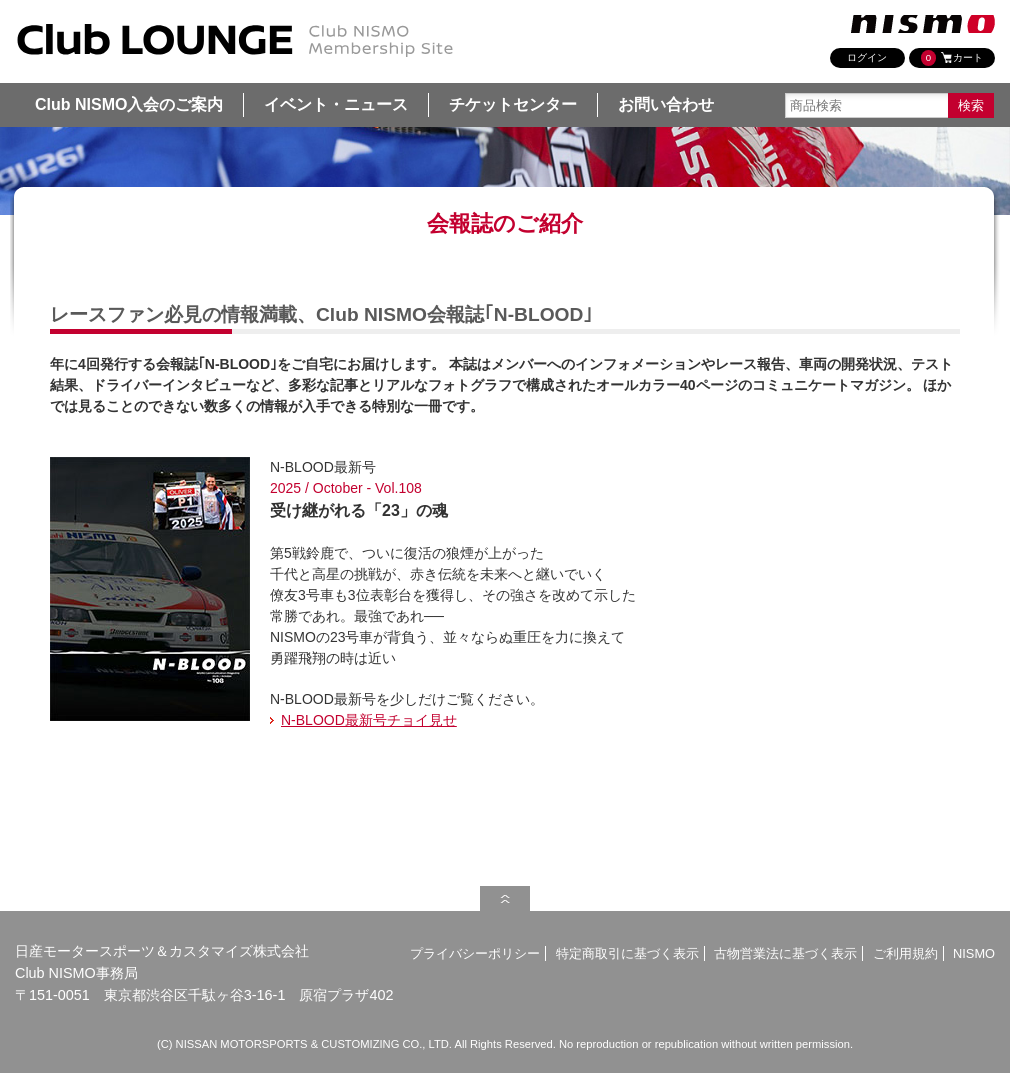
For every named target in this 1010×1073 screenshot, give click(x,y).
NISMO (974, 953)
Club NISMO (235, 41)
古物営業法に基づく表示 (785, 953)
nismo (923, 24)
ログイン (867, 57)
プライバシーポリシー (475, 953)
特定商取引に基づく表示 (627, 953)
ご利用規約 (905, 953)
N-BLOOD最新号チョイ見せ (369, 720)
